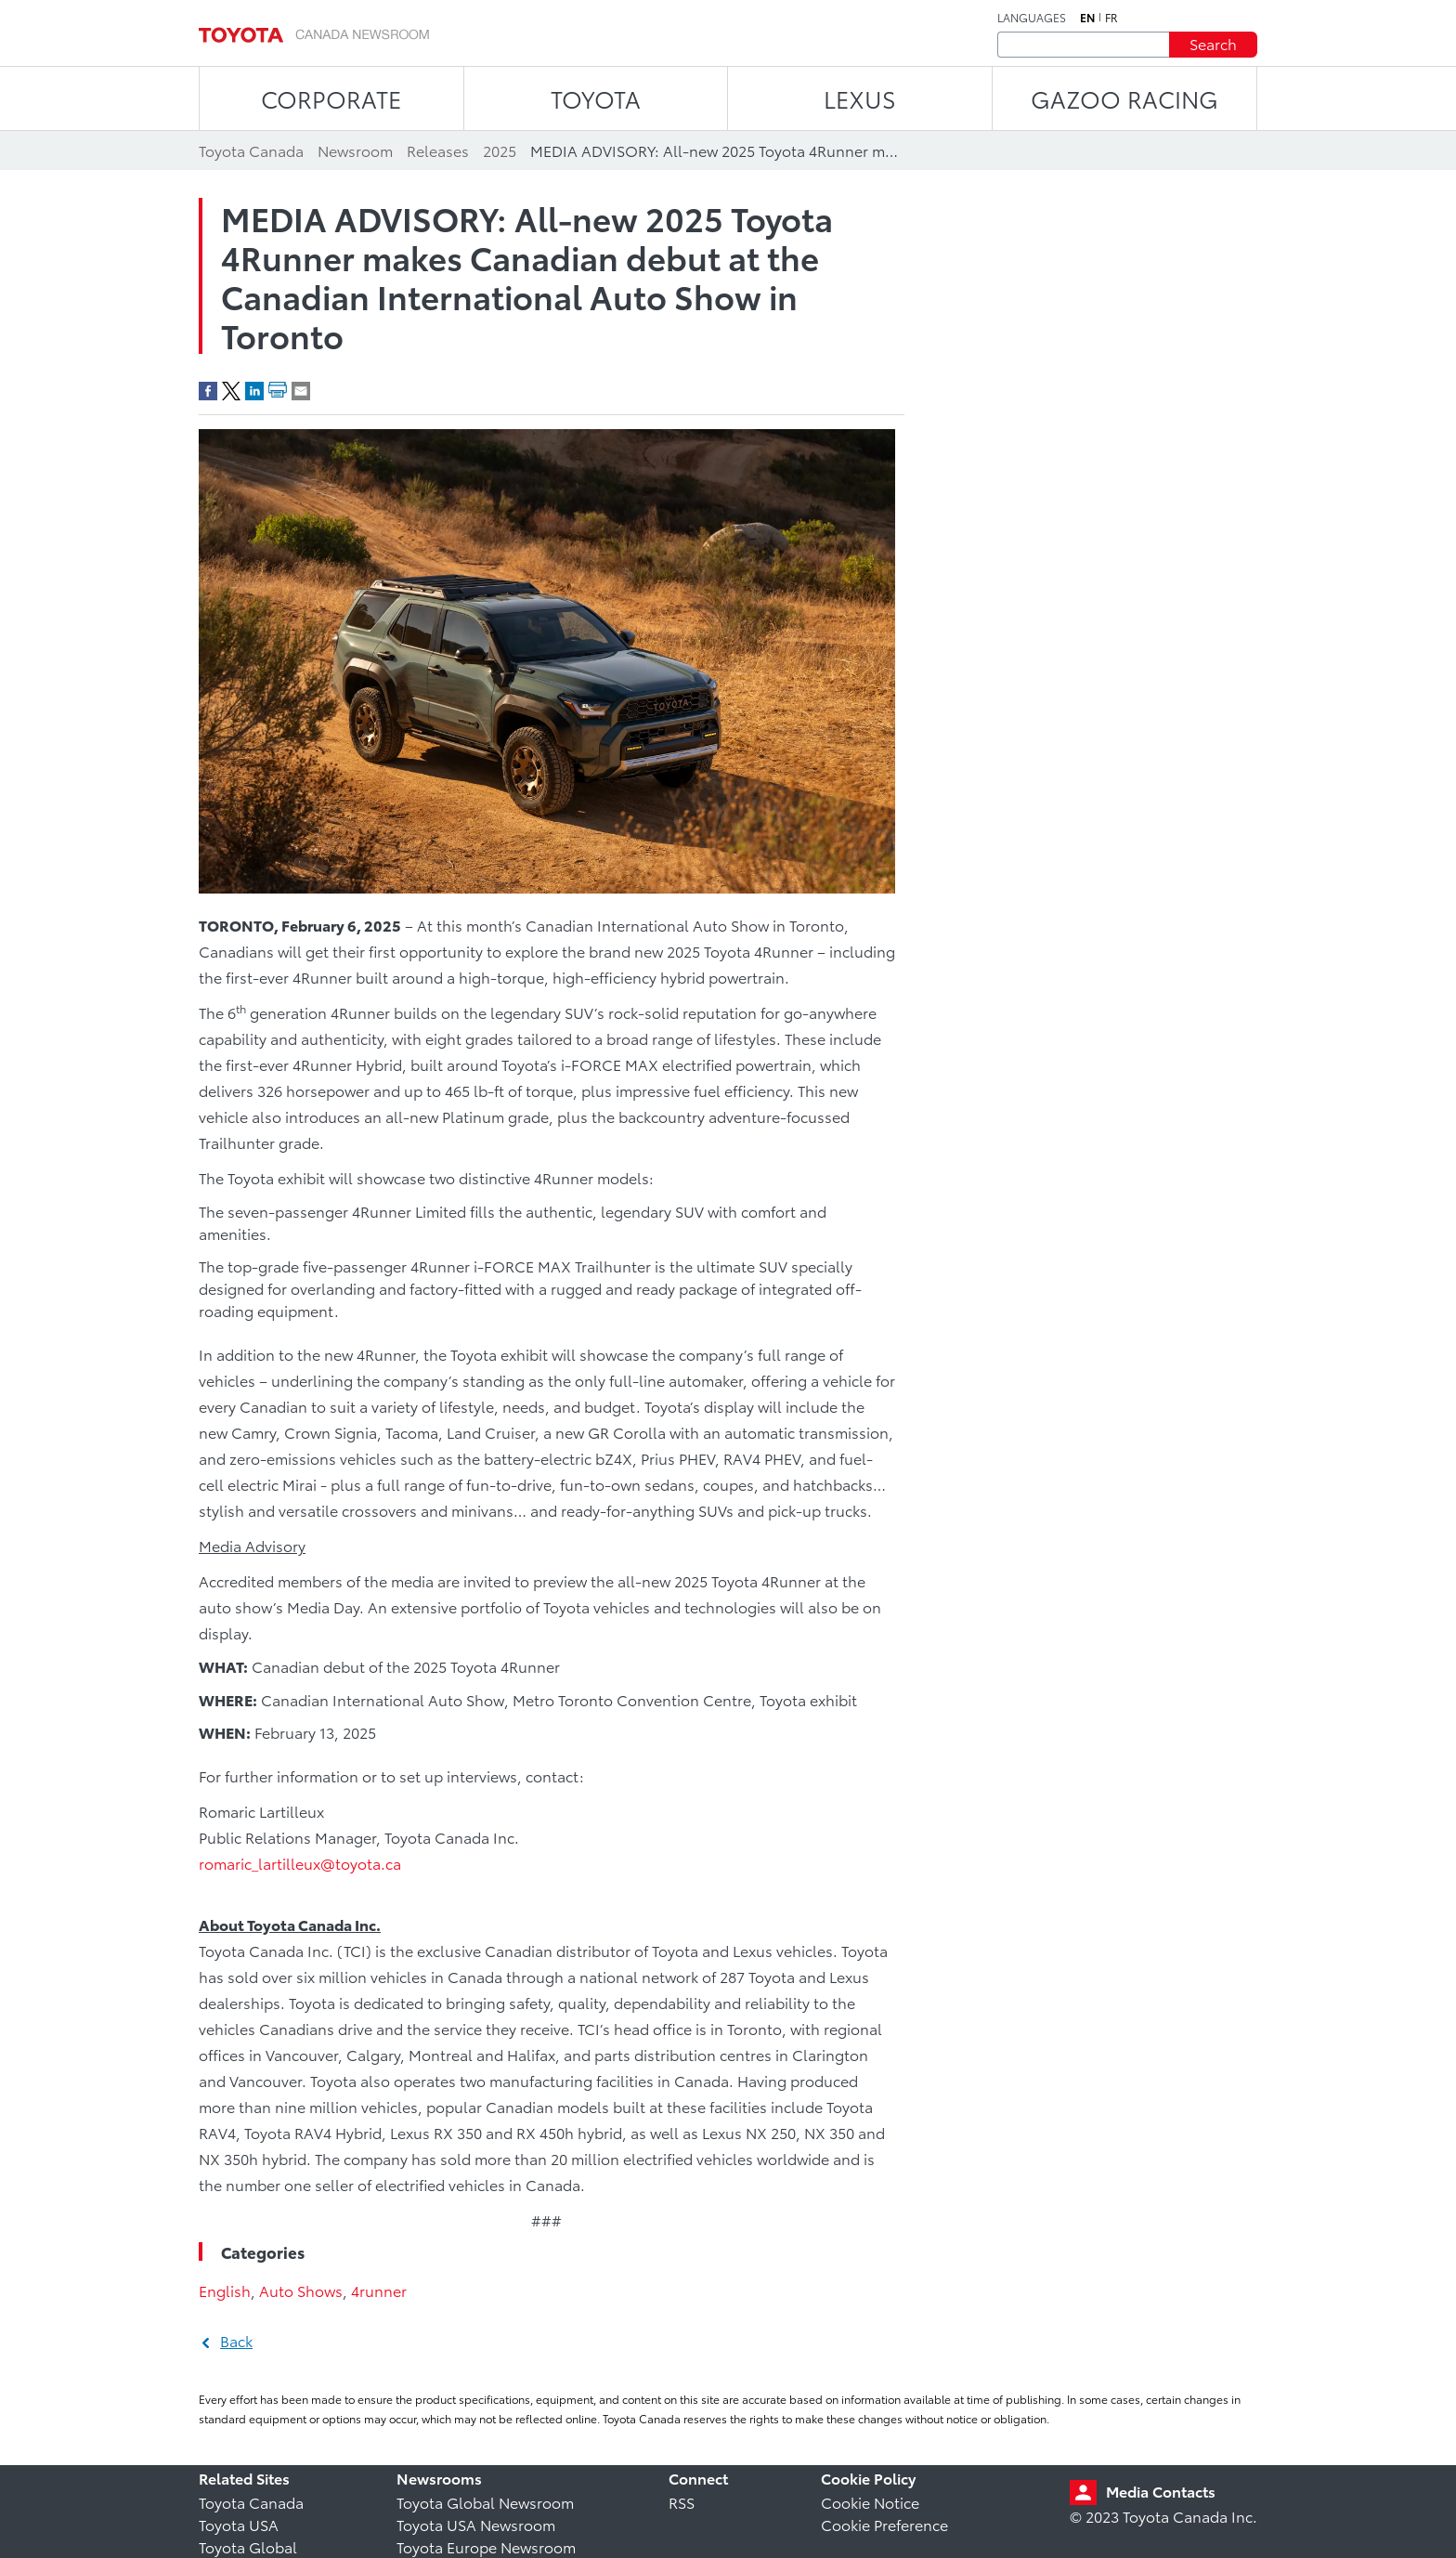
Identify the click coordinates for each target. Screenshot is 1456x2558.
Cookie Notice (870, 2501)
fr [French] (1111, 17)
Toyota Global (248, 2546)
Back (236, 2340)
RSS (682, 2501)
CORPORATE (331, 98)
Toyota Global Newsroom (485, 2501)
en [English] (1087, 17)
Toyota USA (239, 2524)
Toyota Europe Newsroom (486, 2546)
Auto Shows (301, 2290)
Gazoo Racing (1124, 98)
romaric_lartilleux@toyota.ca (300, 1862)
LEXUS (860, 98)
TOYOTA (596, 98)
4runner (379, 2290)
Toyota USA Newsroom (475, 2524)
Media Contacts (1161, 2490)
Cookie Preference (884, 2524)
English (225, 2290)
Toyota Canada (251, 2501)
